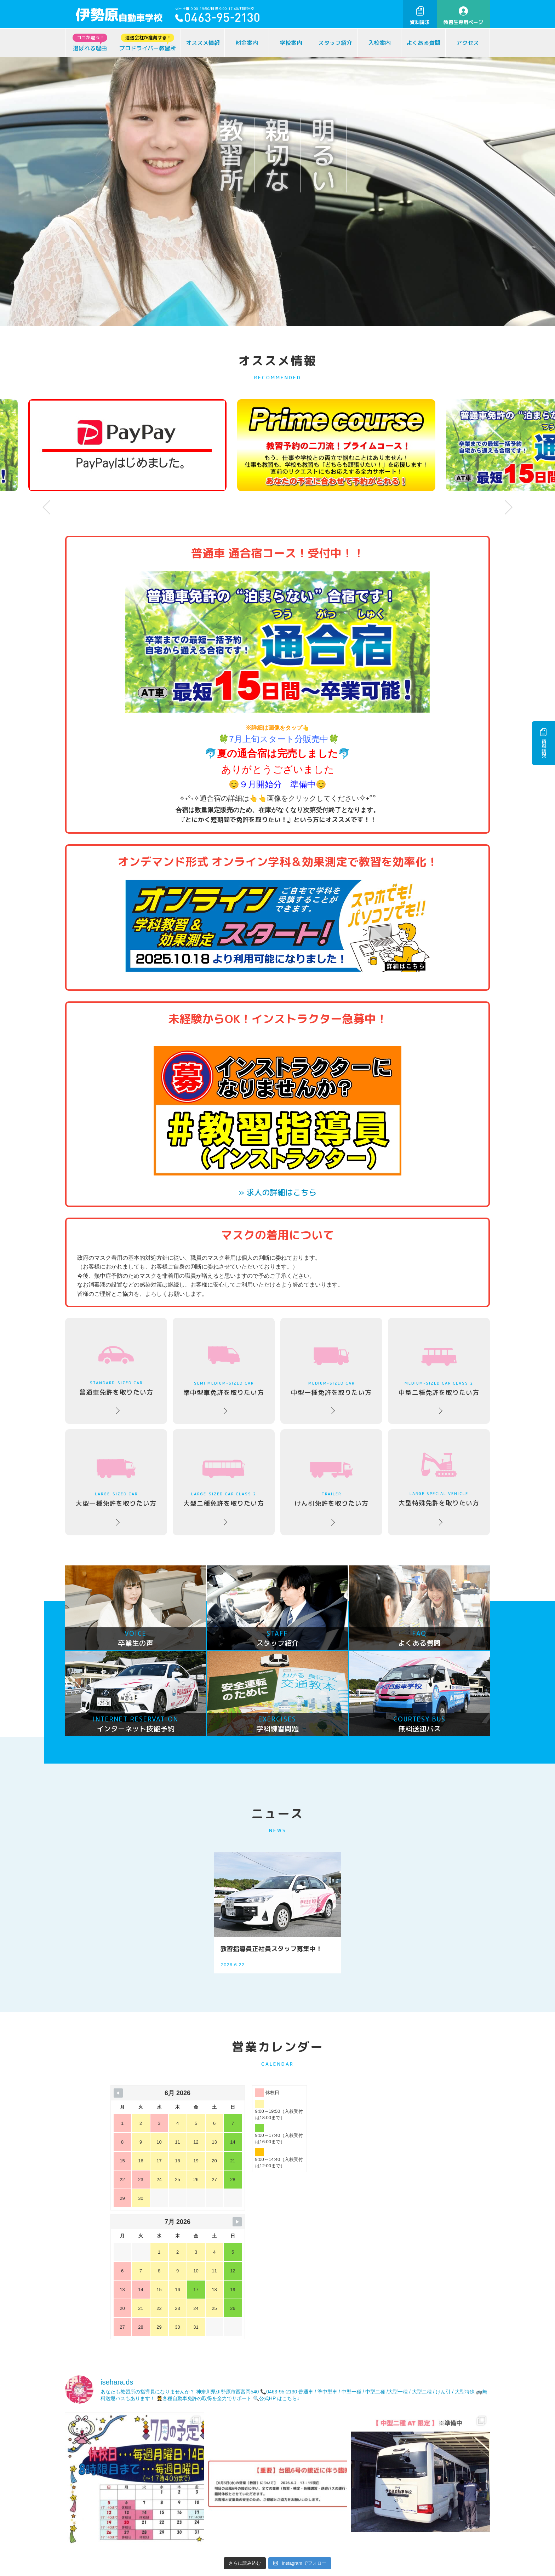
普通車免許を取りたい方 (116, 1371)
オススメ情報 (203, 43)
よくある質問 (423, 43)
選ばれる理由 (90, 43)
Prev (46, 507)
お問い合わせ (433, 2494)
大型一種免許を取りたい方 (116, 1483)
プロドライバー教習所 (147, 43)
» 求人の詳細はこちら (277, 1192)
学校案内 (291, 43)
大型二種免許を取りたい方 (223, 1484)
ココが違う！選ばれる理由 (97, 2569)
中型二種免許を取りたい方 (439, 1372)
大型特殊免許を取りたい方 (439, 1480)
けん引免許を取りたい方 (331, 1485)
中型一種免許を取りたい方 (331, 1372)
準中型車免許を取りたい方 (223, 1371)
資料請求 (420, 15)
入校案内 (379, 43)
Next (509, 507)
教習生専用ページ (463, 15)
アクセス (467, 43)
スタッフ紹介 (335, 43)
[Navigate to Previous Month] (118, 2093)
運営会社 (267, 2569)
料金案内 (246, 43)
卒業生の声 (206, 2569)
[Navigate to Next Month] (375, 2093)
